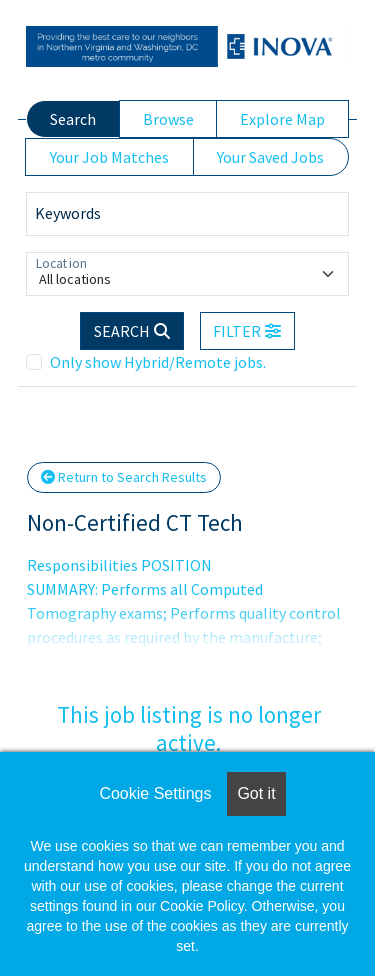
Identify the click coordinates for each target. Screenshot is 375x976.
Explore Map (282, 119)
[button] (248, 331)
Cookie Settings (155, 793)
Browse (168, 119)
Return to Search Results (124, 477)
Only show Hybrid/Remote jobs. (158, 362)
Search (73, 119)
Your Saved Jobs (270, 157)
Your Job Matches (109, 157)
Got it (256, 793)
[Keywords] (187, 214)
